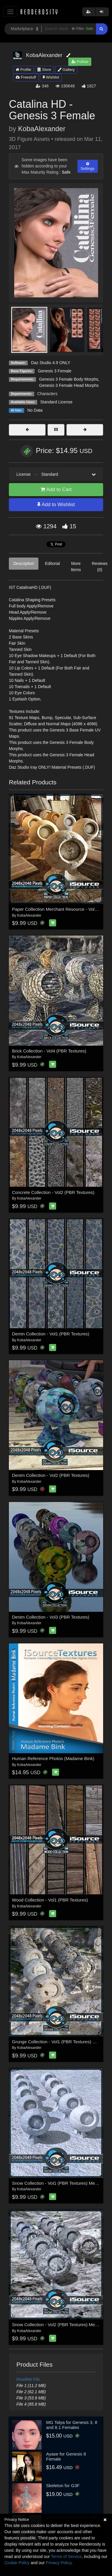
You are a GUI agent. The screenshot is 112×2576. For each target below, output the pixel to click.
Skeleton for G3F (62, 2485)
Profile (23, 69)
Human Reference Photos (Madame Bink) (53, 1758)
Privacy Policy (58, 2562)
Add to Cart (56, 489)
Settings (88, 166)
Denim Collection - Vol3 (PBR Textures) (51, 1616)
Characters (47, 393)
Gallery (66, 69)
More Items (76, 566)
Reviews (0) (100, 566)
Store (44, 69)
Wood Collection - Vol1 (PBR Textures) (50, 1899)
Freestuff (26, 77)
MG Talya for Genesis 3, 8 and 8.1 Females (71, 2425)
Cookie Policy (17, 2562)
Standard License (56, 402)
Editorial (52, 563)
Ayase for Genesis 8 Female (66, 2456)
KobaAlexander (41, 129)
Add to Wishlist (56, 504)
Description (23, 563)
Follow (80, 61)
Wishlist (51, 77)
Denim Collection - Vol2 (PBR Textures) (51, 1475)
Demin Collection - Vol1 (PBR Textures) (51, 1333)
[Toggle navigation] (10, 11)
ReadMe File (28, 2379)
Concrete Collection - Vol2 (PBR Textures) (53, 1192)
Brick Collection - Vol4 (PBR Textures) (49, 1050)
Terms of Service (66, 2556)
